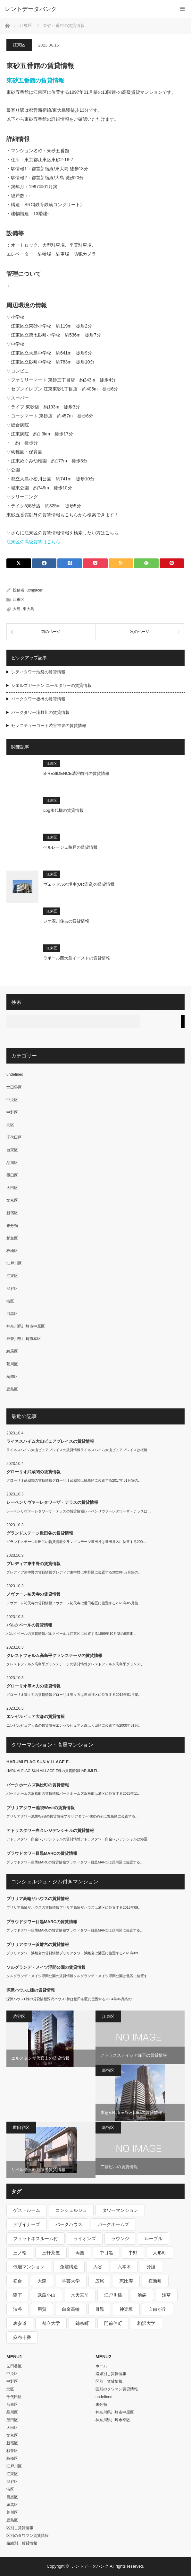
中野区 (12, 1112)
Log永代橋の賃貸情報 (63, 810)
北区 (10, 1125)
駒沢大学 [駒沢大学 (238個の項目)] (146, 2323)
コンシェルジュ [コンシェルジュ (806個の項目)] (71, 2210)
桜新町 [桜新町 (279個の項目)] (155, 2280)
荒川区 (12, 1364)
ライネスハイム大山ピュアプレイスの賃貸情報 (50, 1441)
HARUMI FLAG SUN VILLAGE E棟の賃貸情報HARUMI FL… (54, 1771)
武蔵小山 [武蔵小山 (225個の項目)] (46, 2295)
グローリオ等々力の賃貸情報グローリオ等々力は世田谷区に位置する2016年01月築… (74, 1694)
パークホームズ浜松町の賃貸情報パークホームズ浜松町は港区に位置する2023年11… (74, 1793)
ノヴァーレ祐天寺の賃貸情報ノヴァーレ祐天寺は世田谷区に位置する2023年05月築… (74, 1603)
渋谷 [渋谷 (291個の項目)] (17, 2309)
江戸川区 (14, 1263)
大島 (17, 609)
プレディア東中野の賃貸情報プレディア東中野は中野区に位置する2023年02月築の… (74, 1572)
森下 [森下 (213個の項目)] (17, 2295)
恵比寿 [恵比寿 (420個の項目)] (126, 2280)
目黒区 (12, 1313)
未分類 (12, 1225)
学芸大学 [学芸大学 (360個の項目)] (71, 2280)
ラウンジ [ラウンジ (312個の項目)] (120, 2238)
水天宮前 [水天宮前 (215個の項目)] (80, 2295)
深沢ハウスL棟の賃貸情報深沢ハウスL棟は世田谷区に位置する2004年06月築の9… (71, 1999)
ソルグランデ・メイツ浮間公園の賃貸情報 (46, 1967)
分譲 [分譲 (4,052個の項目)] (150, 2266)
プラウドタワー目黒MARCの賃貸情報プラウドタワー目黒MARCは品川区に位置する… (75, 1862)
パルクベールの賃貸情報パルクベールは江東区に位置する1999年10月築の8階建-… (72, 1633)
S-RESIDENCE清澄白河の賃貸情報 (76, 773)
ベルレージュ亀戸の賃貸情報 (70, 847)
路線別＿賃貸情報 (21, 2543)
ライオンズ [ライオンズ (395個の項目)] (84, 2238)
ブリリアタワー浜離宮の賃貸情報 (37, 1944)
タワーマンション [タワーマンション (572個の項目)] (120, 2210)
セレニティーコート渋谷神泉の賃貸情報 (48, 725)
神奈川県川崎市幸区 (23, 1338)
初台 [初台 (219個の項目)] (17, 2280)
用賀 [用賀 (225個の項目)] (41, 2309)
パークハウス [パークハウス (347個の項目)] (68, 2224)
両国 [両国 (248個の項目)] (79, 2252)
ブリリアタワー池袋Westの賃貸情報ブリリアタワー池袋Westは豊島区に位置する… (72, 1816)
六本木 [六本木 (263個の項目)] (124, 2266)
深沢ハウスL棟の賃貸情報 (30, 1990)
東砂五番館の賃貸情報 (35, 80)
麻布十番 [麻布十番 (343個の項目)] (22, 2337)
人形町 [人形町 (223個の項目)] (159, 2252)
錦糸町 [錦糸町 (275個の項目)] (82, 2323)
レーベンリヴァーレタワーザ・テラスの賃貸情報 (52, 1502)
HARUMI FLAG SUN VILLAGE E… (39, 1761)
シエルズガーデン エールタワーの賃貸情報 (51, 685)
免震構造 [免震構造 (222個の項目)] (69, 2266)
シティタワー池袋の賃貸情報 (38, 672)
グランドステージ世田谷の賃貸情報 (39, 1533)
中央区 (12, 1100)
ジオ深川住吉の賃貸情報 (66, 921)
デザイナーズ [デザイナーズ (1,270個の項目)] (26, 2224)
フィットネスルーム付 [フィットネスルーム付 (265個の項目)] (35, 2238)
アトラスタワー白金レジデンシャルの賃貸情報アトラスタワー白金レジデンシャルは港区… (78, 1839)
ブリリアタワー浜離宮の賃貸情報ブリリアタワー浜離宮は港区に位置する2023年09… (74, 1953)
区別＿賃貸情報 (19, 2528)
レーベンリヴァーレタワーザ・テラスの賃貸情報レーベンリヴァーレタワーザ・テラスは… (78, 1511)
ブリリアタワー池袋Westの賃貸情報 (40, 1807)
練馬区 (12, 1351)
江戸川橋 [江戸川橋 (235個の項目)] (113, 2295)
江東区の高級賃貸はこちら (33, 541)
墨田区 (12, 1175)
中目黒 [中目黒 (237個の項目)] (106, 2252)
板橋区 (12, 1251)
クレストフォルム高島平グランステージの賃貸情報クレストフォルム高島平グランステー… (78, 1664)
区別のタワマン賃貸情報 (27, 2535)
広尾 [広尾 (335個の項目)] (99, 2280)
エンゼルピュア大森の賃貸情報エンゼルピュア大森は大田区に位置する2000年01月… (74, 1725)
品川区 (12, 1163)
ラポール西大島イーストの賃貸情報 (76, 958)
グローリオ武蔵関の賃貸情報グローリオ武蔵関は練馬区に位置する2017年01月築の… (74, 1480)
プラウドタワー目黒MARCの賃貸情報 (41, 1853)
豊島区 (12, 1389)
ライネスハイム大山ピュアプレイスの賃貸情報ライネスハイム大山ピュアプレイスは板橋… (78, 1450)
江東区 (19, 44)
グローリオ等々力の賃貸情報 (33, 1686)
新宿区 (12, 1213)
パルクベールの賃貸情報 (29, 1625)
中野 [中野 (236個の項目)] (133, 2252)
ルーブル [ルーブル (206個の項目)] (153, 2238)
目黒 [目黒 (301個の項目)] (99, 2309)
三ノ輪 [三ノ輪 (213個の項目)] (20, 2252)
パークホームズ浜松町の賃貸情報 (37, 1785)
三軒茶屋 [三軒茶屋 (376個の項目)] (51, 2252)
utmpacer (35, 590)
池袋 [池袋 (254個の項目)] (141, 2295)
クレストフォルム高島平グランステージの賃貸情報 (54, 1655)
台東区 (12, 1150)
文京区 (12, 1200)
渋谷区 (12, 1288)
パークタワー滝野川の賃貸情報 (40, 712)
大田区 (12, 1188)
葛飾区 (12, 1376)
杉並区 (12, 1238)
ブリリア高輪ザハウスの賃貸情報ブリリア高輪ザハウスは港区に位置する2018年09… (74, 1907)
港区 (10, 1301)
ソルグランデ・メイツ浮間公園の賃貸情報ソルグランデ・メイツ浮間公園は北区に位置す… (78, 1976)
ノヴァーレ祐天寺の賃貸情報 (33, 1594)
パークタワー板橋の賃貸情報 (38, 699)
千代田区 (14, 1137)
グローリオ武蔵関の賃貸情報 (33, 1471)
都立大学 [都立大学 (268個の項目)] (51, 2323)
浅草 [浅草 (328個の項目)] (166, 2295)
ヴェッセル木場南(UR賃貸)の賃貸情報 (78, 884)
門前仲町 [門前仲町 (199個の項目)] (113, 2323)
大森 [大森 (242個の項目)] (41, 2280)
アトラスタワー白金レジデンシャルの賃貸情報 (50, 1830)
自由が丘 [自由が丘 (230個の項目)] (157, 2309)
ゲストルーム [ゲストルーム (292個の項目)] (26, 2210)
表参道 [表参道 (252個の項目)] (20, 2323)
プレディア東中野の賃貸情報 (33, 1563)
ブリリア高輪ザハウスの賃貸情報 (37, 1898)
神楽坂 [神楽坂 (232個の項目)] (126, 2309)
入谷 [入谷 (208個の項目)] (97, 2266)
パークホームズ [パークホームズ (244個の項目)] (113, 2224)
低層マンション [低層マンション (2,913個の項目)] (29, 2266)
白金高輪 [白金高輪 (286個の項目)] (71, 2309)
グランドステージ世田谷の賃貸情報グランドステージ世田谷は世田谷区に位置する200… (76, 1542)
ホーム (101, 2366)
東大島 (28, 609)
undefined (14, 1074)
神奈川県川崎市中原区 (25, 1326)
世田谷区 (14, 1087)
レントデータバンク (31, 9)
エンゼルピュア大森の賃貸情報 (35, 1716)
